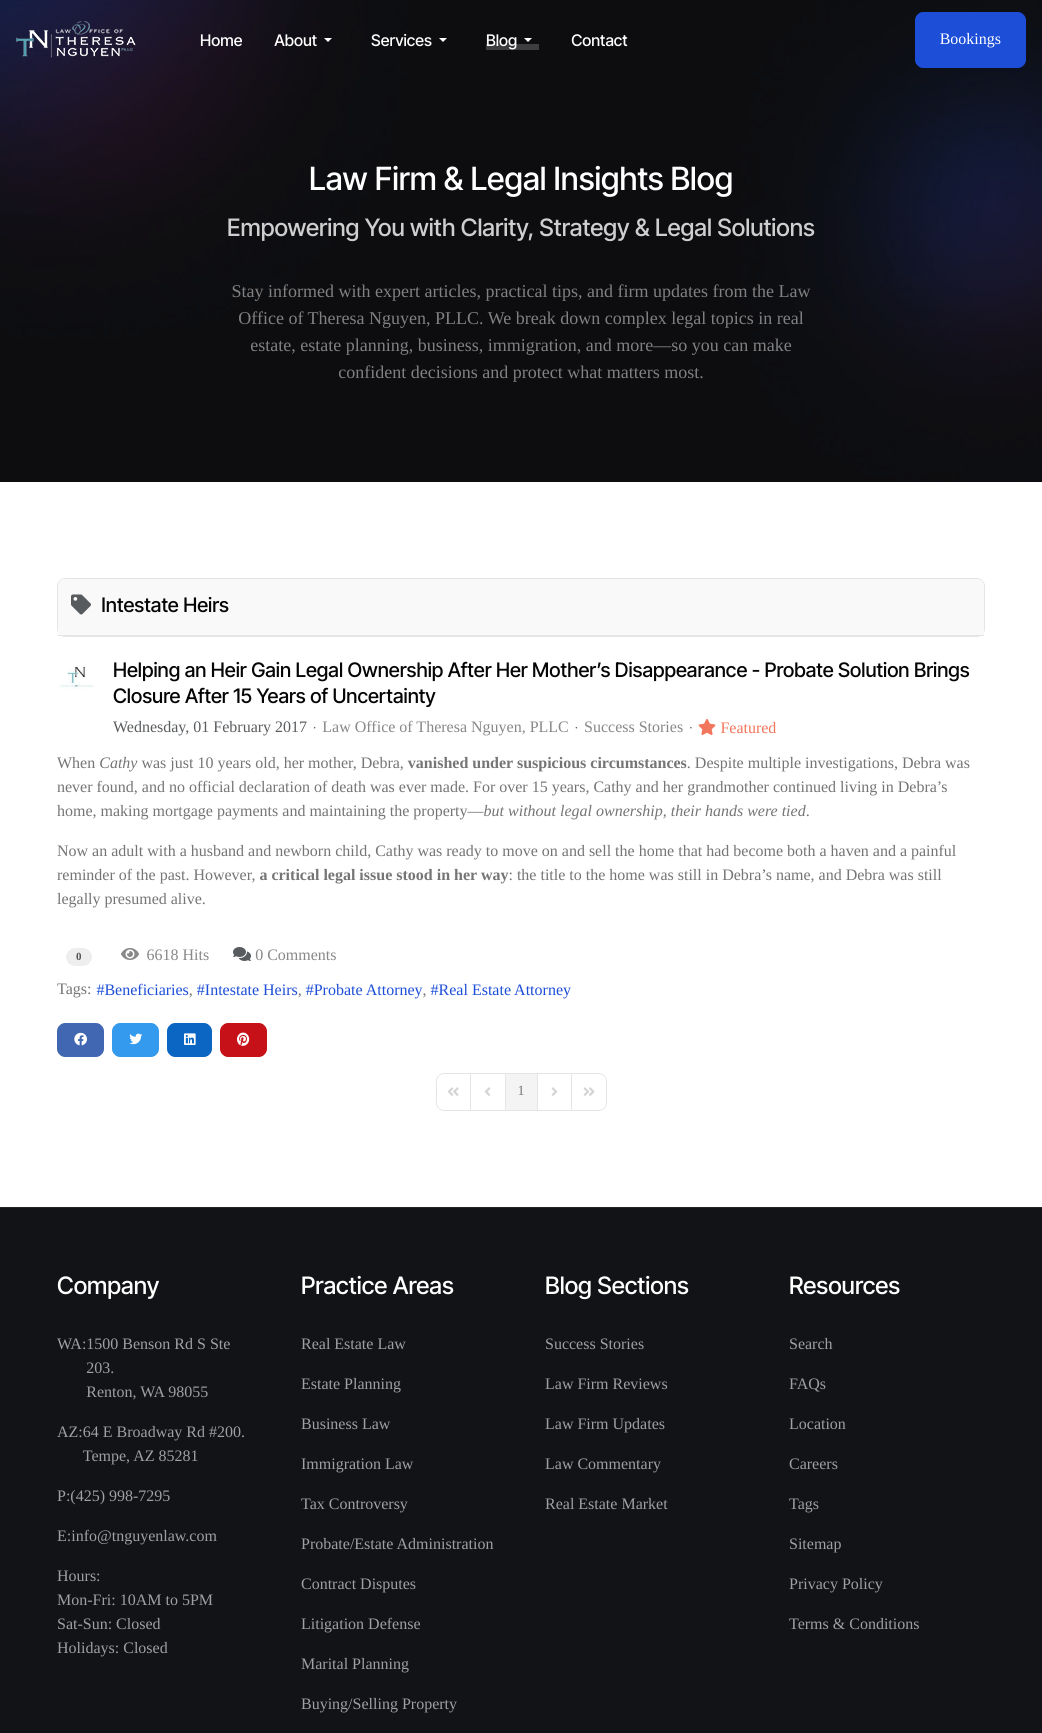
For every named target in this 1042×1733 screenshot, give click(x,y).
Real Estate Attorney (505, 990)
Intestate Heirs (251, 990)
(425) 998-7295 (120, 1496)
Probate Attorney (368, 990)
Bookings (970, 39)
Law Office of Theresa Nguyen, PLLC (445, 727)
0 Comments (295, 955)
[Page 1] (521, 1092)
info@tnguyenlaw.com (144, 1536)
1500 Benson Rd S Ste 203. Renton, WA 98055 (158, 1368)
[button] (306, 40)
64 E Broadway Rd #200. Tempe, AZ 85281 (164, 1444)
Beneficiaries (146, 990)
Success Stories (633, 728)
